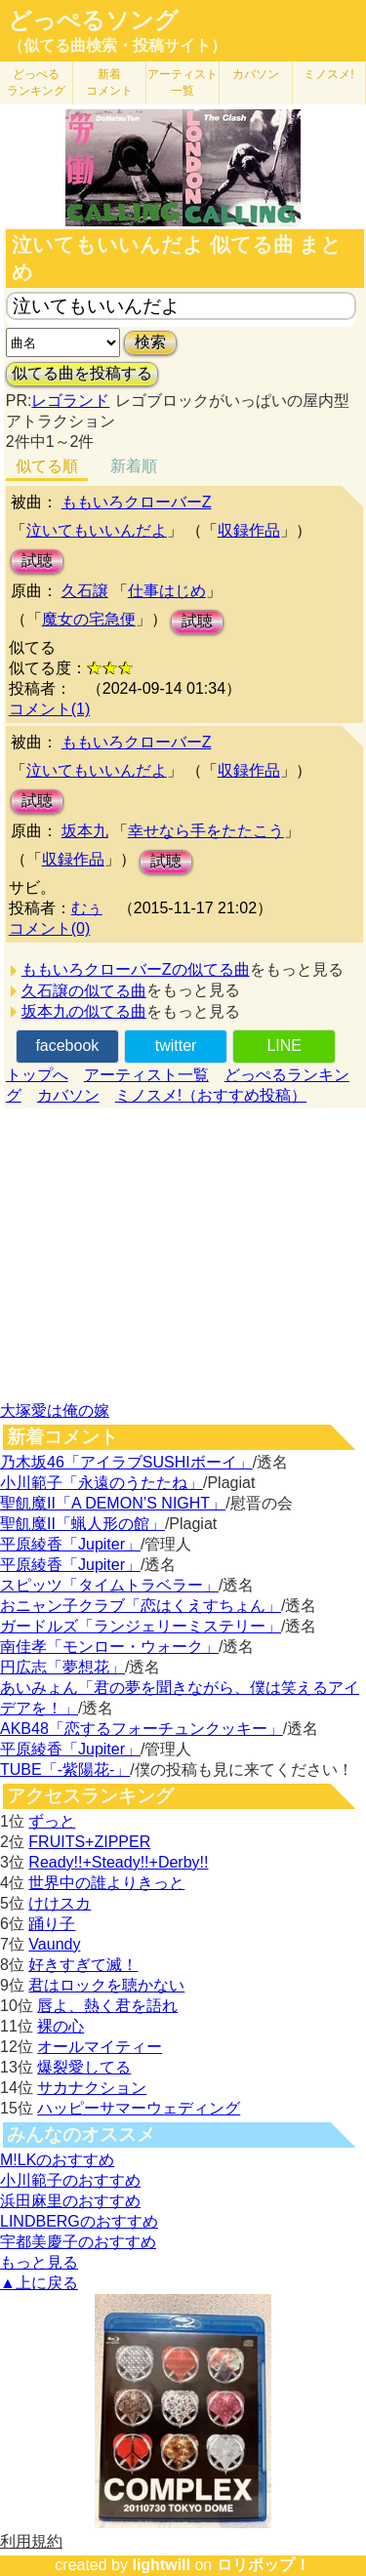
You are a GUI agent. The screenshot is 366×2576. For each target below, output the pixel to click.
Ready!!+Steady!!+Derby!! (118, 1862)
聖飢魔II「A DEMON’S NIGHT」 (112, 1503)
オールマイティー (99, 2046)
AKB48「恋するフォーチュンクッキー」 (141, 1728)
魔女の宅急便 (89, 619)
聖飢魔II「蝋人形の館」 (82, 1523)
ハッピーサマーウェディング (138, 2108)
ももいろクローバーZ (136, 502)
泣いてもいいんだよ (96, 530)
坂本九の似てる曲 (83, 1011)
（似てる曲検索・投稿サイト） (117, 45)
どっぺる (36, 82)
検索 (150, 342)
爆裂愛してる (84, 2067)
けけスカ (59, 1903)
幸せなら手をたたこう (206, 831)
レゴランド (70, 400)
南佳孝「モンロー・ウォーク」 (109, 1646)
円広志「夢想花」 (62, 1667)
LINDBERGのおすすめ (79, 2221)
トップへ (37, 1075)
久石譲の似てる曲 (83, 991)
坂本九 (84, 831)
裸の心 (60, 2026)
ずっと (51, 1821)
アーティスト (182, 82)
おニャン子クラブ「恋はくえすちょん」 (140, 1605)
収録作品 (249, 530)
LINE (284, 1045)
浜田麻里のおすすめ (70, 2201)
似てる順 (47, 466)
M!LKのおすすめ (57, 2160)
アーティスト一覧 (146, 1075)
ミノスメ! (328, 74)
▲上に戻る (39, 2282)
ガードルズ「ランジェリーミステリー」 (140, 1626)
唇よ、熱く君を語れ (107, 2005)
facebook (67, 1045)
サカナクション (91, 2087)
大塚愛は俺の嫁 (54, 1410)
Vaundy (54, 1944)
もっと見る (39, 2262)
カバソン (255, 74)
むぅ (86, 908)
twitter (176, 1045)
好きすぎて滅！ (83, 1964)
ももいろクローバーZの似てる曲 (135, 969)
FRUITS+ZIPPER (89, 1841)
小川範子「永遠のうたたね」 (101, 1482)
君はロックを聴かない (106, 1985)
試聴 (37, 560)
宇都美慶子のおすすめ (78, 2242)
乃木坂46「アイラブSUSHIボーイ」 (126, 1462)
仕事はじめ (167, 591)
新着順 (133, 466)
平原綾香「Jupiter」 (70, 1544)
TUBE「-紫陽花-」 (65, 1769)
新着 (109, 82)
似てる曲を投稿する (82, 373)
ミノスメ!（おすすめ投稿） (210, 1095)
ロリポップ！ (263, 2564)
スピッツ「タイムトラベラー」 (109, 1585)
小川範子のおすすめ (70, 2180)
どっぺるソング (93, 20)
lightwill (161, 2564)
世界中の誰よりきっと (106, 1882)
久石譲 (84, 591)
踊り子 (51, 1923)
